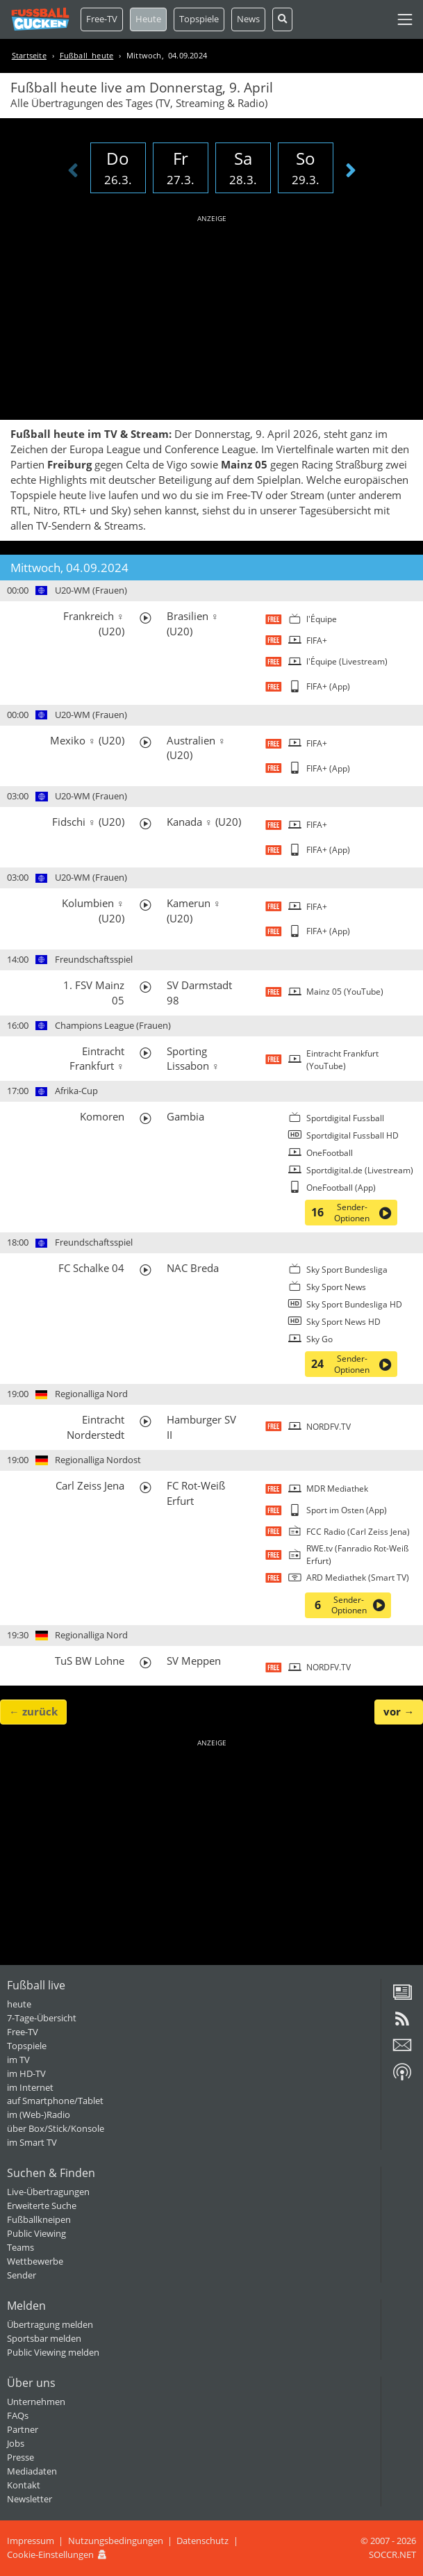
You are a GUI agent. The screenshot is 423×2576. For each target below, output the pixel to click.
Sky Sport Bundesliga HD (354, 1304)
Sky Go (319, 1339)
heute (19, 2004)
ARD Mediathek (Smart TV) (357, 1577)
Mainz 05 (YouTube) (344, 991)
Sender (21, 2275)
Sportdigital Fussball (345, 1118)
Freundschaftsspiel (94, 959)
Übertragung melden (50, 2324)
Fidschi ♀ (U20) (88, 822)
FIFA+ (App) (328, 686)
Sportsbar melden (44, 2338)
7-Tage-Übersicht (41, 2018)
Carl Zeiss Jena (90, 1485)
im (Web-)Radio (38, 2114)
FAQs (17, 2415)
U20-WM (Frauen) (91, 590)
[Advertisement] (212, 315)
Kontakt (23, 2485)
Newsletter (29, 2499)
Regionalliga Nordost (98, 1459)
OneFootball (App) (341, 1187)
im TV (18, 2059)
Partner (22, 2429)
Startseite (29, 55)
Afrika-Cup (76, 1090)
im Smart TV (32, 2142)
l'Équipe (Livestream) (347, 661)
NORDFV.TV (328, 1427)
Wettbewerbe (35, 2261)
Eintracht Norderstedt (95, 1427)
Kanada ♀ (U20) (204, 822)
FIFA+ (316, 640)
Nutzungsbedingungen (115, 2540)
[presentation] (73, 171)
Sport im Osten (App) (346, 1510)
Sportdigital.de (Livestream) (359, 1170)
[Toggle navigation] (405, 19)
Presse (20, 2457)
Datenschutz (202, 2540)
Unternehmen (36, 2401)
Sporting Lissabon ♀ (193, 1058)
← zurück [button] (33, 1711)
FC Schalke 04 (91, 1268)
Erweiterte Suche (41, 2205)
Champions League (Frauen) (113, 1025)
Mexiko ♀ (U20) (87, 740)
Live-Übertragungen (48, 2191)
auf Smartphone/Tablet (55, 2100)
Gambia (185, 1116)
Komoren (102, 1116)
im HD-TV (26, 2073)
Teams (20, 2247)
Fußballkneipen (39, 2219)
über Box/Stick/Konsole (55, 2128)
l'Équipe (321, 619)
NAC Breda (193, 1268)
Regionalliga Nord (91, 1393)
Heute (148, 19)
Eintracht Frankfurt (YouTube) (342, 1059)
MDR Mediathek (337, 1488)
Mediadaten (32, 2471)
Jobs (15, 2443)
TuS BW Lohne (89, 1661)
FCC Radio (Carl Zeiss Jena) (358, 1532)
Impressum (30, 2540)
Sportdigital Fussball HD (352, 1135)
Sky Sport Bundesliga (347, 1269)
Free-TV (101, 19)
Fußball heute (87, 55)
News (248, 19)
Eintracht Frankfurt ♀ (96, 1058)
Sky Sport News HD (343, 1322)
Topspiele (27, 2045)
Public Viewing (36, 2233)
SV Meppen (194, 1661)
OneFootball (329, 1153)
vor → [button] (398, 1711)
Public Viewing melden (53, 2352)
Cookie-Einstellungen (50, 2554)
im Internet (30, 2087)
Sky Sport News (336, 1287)
